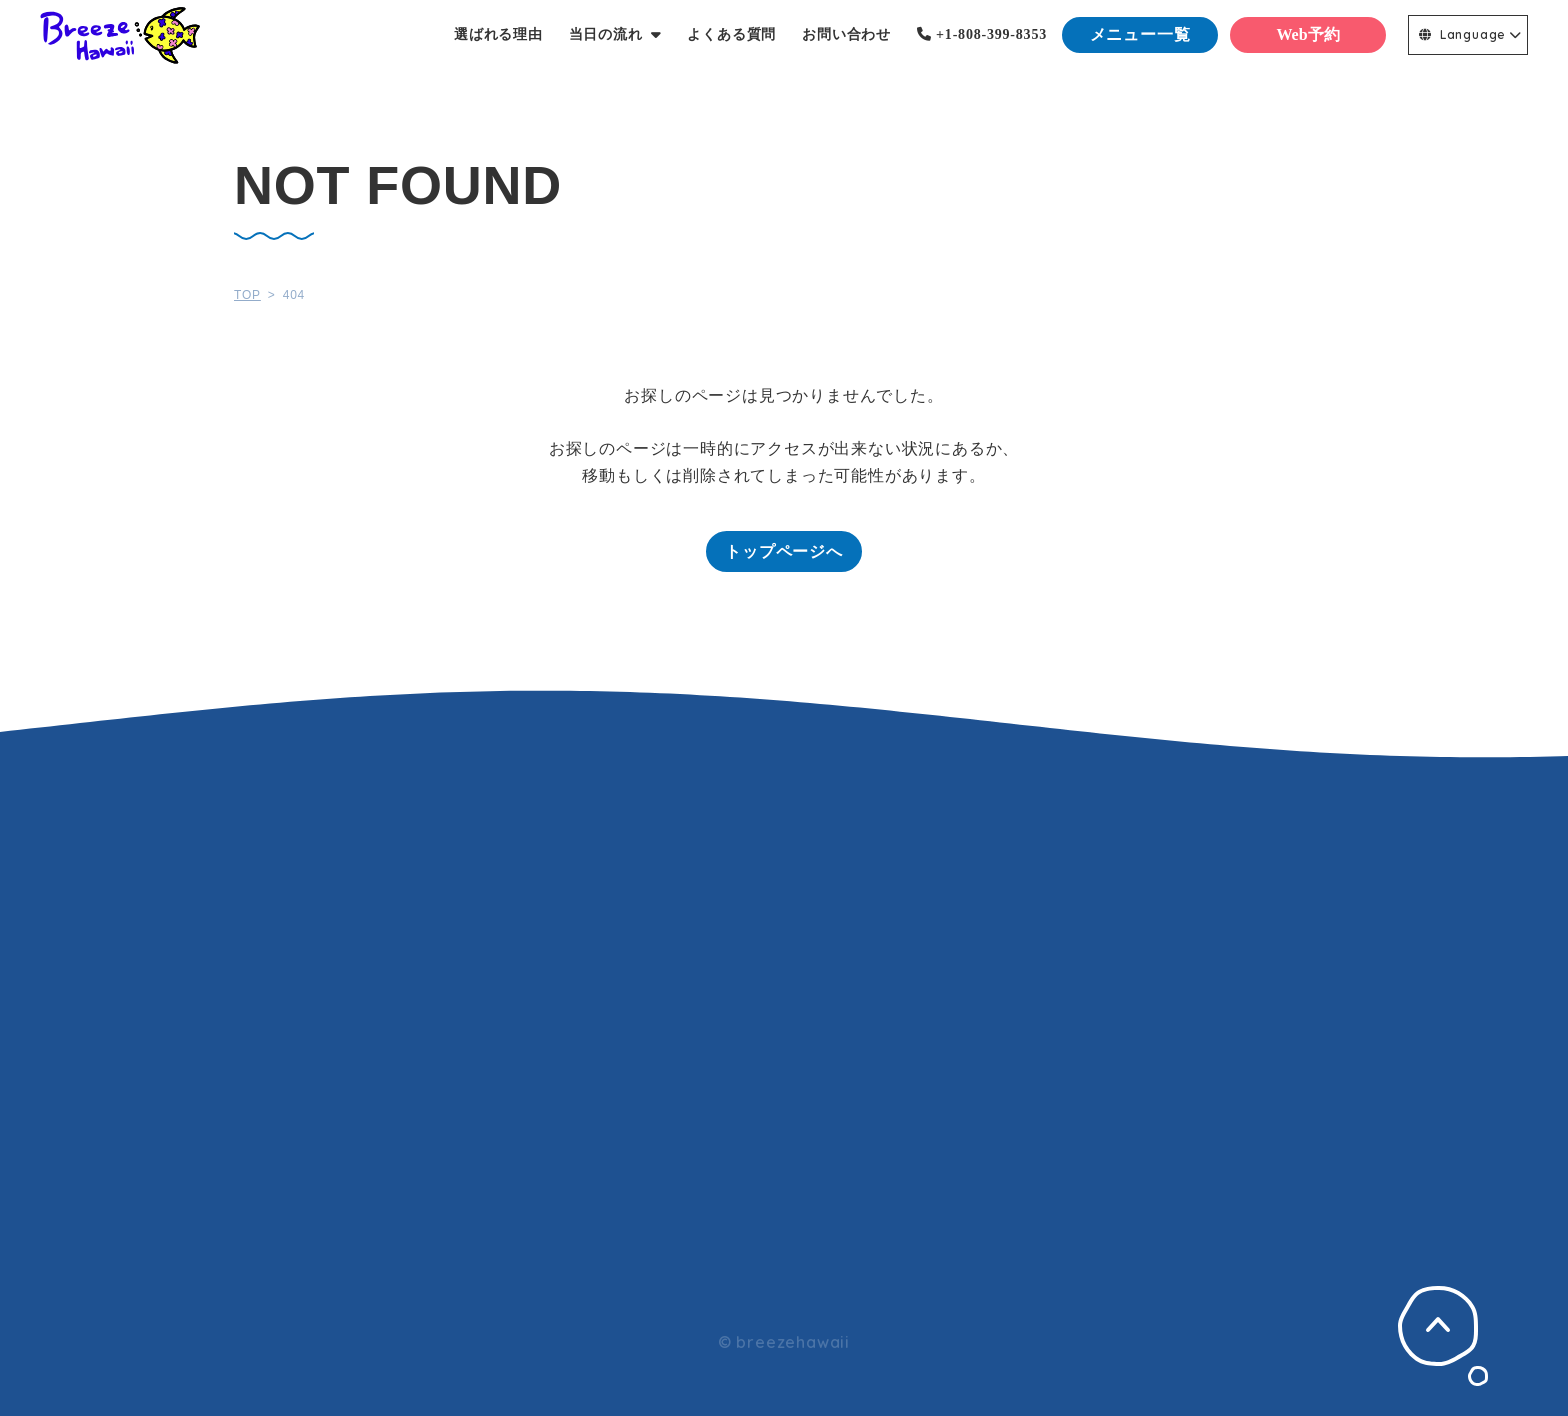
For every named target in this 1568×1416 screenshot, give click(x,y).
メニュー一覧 (1140, 34)
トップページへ (784, 551)
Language (1462, 34)
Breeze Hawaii (120, 35)
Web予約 (1307, 34)
